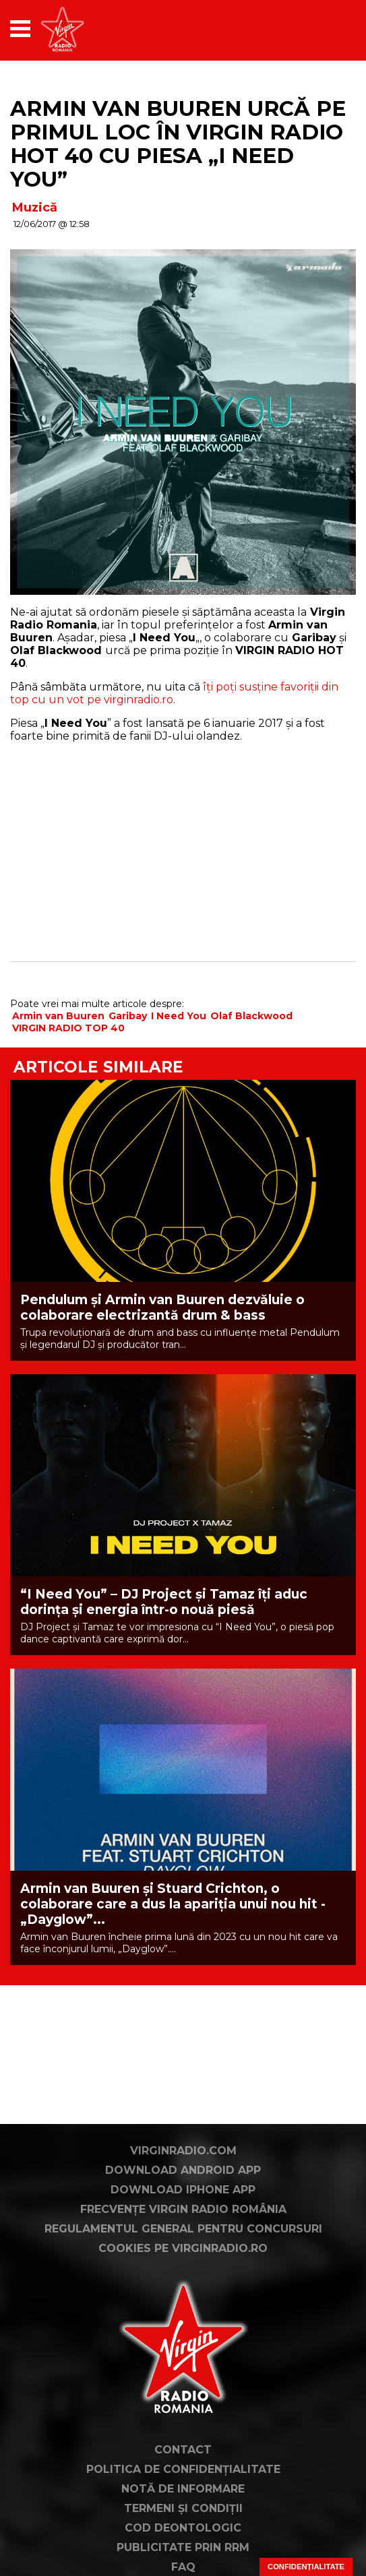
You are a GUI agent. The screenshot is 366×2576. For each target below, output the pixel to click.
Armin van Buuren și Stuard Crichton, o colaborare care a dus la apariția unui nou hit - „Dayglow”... (173, 1904)
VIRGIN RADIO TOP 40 (68, 1028)
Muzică (34, 207)
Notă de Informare (183, 2488)
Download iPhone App (183, 2189)
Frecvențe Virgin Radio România (183, 2209)
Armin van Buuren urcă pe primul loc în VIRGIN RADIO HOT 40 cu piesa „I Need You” (178, 144)
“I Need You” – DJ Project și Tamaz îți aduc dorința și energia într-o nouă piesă (163, 1601)
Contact (183, 2449)
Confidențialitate (306, 2567)
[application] (322, 28)
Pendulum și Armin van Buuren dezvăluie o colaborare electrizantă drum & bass (162, 1307)
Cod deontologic (183, 2527)
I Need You (178, 1016)
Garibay (128, 1016)
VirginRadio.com (183, 2150)
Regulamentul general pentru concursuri (183, 2228)
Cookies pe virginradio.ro (183, 2248)
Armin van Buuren (58, 1016)
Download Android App (183, 2170)
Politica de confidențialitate (183, 2469)
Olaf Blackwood (251, 1016)
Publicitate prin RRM (183, 2547)
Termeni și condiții (183, 2508)
